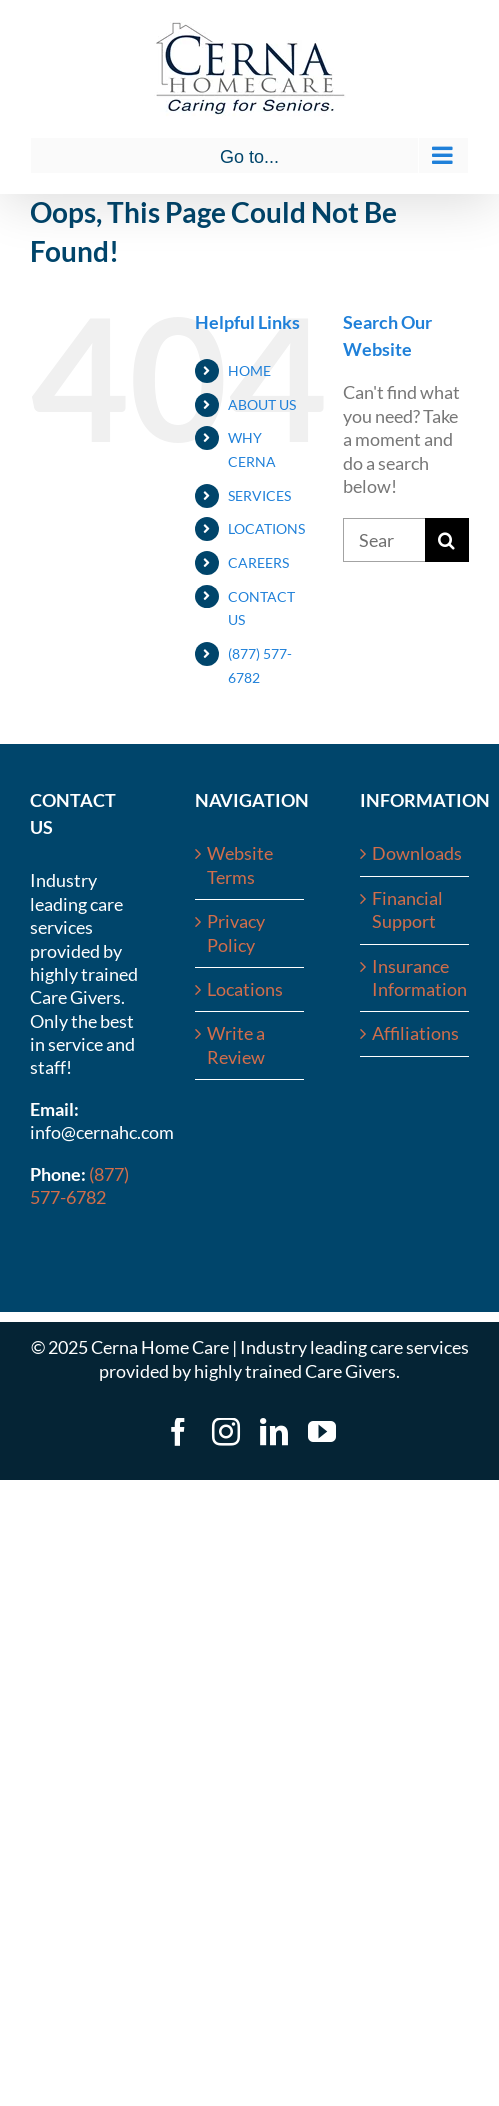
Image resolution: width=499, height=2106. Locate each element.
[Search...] (384, 540)
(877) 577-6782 (79, 1185)
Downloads (415, 853)
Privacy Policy (236, 932)
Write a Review (236, 1044)
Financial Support (407, 909)
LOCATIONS (266, 528)
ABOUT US (262, 404)
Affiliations (415, 1033)
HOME (249, 370)
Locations (245, 989)
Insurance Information (415, 977)
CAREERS (258, 562)
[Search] (447, 540)
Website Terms (240, 864)
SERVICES (259, 495)
